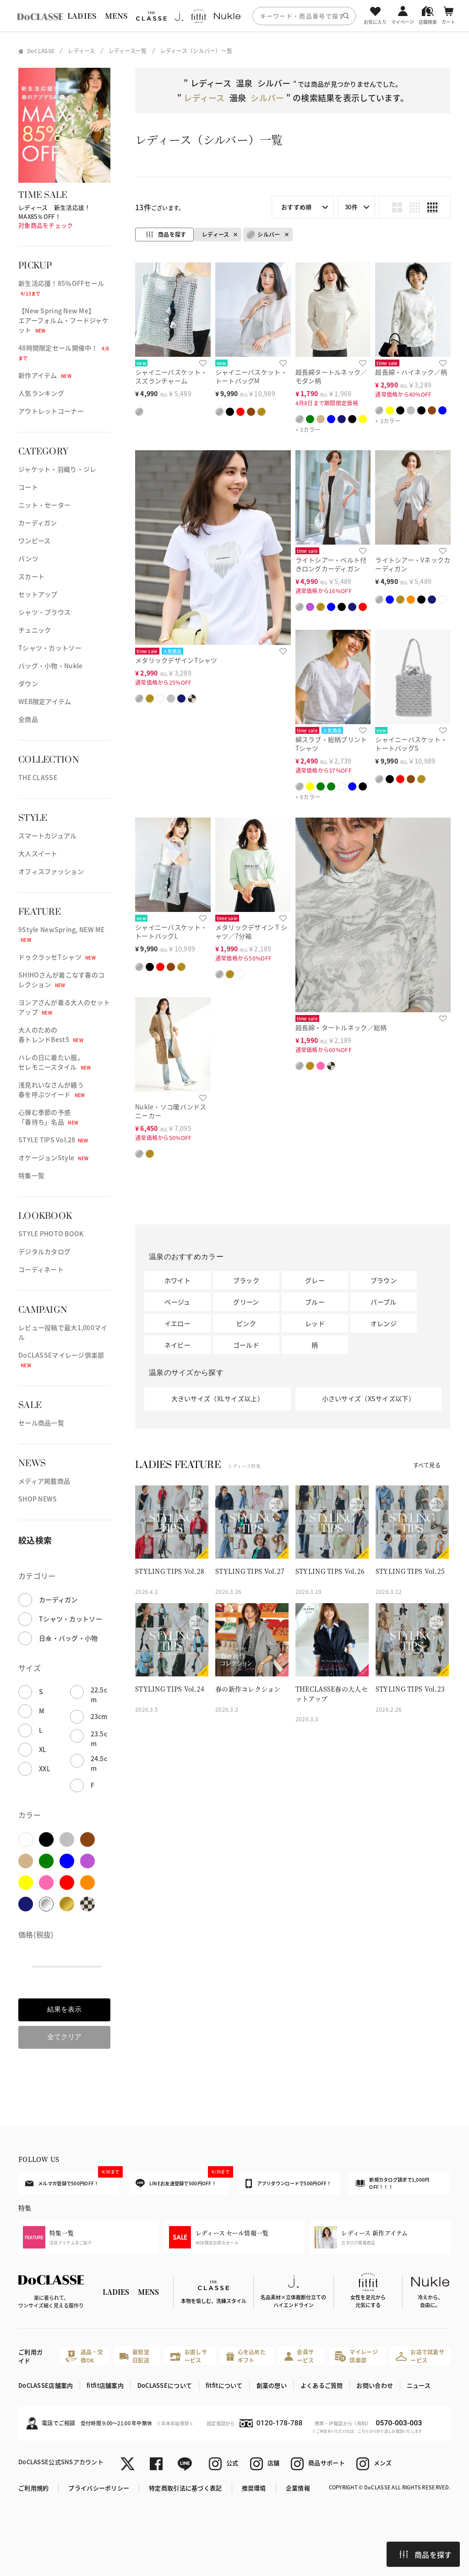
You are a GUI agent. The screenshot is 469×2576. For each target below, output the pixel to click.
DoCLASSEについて (164, 2385)
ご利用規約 (33, 2487)
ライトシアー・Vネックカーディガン (412, 564)
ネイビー (177, 1344)
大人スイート (38, 853)
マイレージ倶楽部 (356, 2356)
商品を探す (425, 2554)
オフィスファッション (51, 871)
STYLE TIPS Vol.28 (53, 1139)
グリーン (246, 1301)
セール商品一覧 (41, 1422)
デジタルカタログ (44, 1251)
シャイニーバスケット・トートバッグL (171, 931)
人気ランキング (41, 393)
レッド (315, 1323)
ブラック (246, 1280)
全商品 (28, 719)
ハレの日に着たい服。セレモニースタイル (54, 1062)
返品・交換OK (84, 2356)
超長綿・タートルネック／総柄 (341, 1027)
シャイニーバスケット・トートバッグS (411, 744)
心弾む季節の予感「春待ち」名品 (48, 1117)
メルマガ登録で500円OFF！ (72, 2179)
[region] (234, 16)
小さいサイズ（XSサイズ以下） (368, 1398)
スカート (31, 576)
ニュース (419, 2385)
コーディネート (41, 1269)
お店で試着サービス (420, 2356)
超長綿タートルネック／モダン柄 (331, 376)
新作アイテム (44, 375)
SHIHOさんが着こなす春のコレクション (61, 979)
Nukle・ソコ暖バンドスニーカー (171, 1111)
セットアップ (38, 594)
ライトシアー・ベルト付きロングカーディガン (331, 564)
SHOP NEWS (37, 1498)
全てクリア (64, 2037)
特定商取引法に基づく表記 (185, 2487)
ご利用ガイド (30, 2356)
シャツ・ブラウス (44, 612)
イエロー (177, 1323)
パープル (383, 1301)
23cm (99, 1716)
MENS (116, 16)
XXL (44, 1768)
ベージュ (177, 1301)
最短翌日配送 (134, 2356)
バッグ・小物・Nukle (50, 665)
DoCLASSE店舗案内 (45, 2385)
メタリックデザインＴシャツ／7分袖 (251, 931)
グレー (315, 1280)
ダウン (28, 683)
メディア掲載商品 (44, 1480)
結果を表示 (64, 2009)
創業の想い (271, 2385)
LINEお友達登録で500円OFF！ (182, 2180)
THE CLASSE (37, 777)
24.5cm (99, 1763)
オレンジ (384, 1323)
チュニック (34, 629)
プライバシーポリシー (98, 2487)
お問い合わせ (374, 2385)
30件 (351, 206)
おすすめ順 (296, 206)
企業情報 (298, 2487)
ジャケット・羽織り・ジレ (57, 469)
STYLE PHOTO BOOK (50, 1233)
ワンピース (34, 540)
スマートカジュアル (47, 835)
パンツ (28, 558)
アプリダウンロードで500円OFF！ (288, 2183)
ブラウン (384, 1280)
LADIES (82, 16)
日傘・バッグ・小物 (68, 1638)
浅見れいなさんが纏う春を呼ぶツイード (51, 1089)
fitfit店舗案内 (105, 2385)
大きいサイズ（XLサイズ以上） (217, 1398)
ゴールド (246, 1344)
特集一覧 (31, 1175)
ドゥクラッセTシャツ (57, 956)
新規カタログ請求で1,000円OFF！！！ (392, 2183)
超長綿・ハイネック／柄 (411, 372)
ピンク (246, 1323)
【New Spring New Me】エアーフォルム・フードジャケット (63, 320)
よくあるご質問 (321, 2385)
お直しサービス (188, 2356)
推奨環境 (254, 2487)
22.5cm (99, 1694)
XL (43, 1749)
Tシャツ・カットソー (50, 647)
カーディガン (37, 522)
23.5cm (99, 1738)
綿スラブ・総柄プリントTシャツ (331, 744)
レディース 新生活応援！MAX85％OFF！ (54, 212)
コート (28, 486)
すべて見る (427, 1465)
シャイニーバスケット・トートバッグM (251, 376)
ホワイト (177, 1280)
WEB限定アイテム (44, 701)
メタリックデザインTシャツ (176, 660)
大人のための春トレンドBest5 (50, 1034)
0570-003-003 (399, 2423)
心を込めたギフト (246, 2356)
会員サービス (299, 2356)
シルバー (263, 234)
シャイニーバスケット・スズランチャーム (171, 376)
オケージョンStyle (53, 1157)
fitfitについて (224, 2385)
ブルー (315, 1301)
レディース (215, 234)
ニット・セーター (44, 504)
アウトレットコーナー (51, 410)
